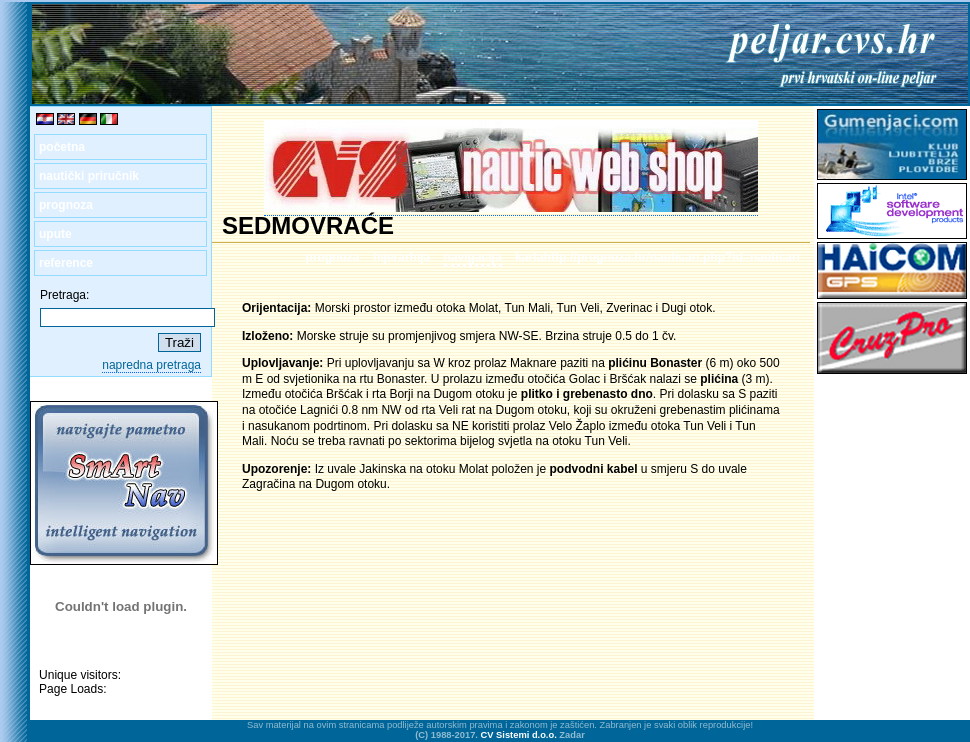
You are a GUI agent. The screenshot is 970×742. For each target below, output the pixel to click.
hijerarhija (401, 257)
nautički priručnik (89, 176)
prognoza (66, 205)
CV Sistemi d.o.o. (519, 735)
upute (55, 234)
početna (62, 147)
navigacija (473, 257)
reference (66, 263)
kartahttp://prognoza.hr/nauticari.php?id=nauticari (657, 257)
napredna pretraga (151, 365)
